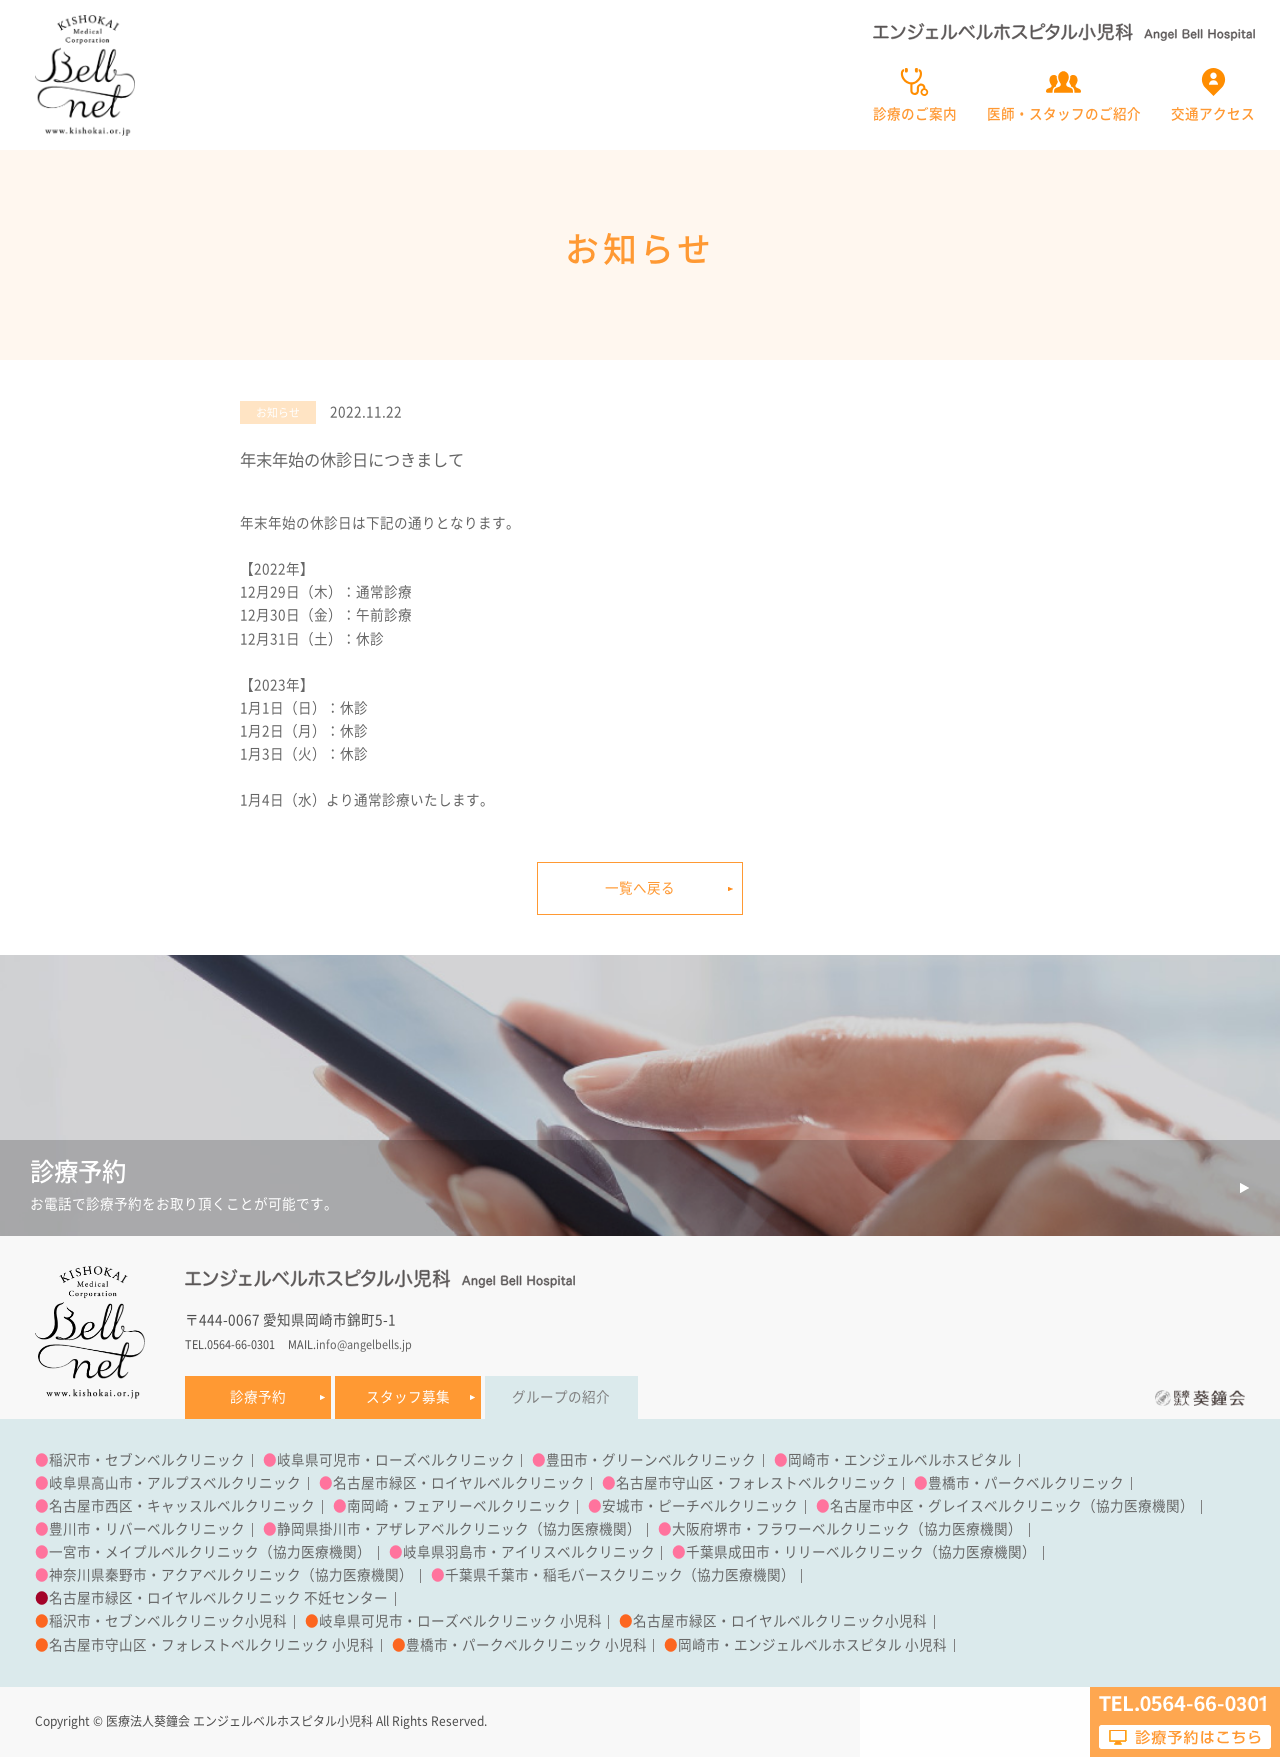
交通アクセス (1213, 114)
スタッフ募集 (408, 1397)
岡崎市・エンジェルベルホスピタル (900, 1460)
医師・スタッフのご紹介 (1064, 114)
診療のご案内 (915, 114)
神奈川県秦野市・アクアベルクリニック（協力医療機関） (231, 1575)
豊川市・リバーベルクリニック (147, 1529)
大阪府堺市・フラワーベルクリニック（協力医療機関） (847, 1529)
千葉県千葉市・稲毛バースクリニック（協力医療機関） (620, 1575)
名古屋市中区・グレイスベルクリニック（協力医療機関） (1012, 1506)
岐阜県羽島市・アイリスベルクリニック (529, 1552)
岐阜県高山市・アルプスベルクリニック (175, 1483)
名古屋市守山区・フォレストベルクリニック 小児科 (211, 1645)
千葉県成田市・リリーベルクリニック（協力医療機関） (861, 1552)
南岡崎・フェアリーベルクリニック (459, 1506)
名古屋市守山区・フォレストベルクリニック (756, 1483)
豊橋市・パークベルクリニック (1026, 1483)
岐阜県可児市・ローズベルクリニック (396, 1460)
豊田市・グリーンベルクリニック (651, 1460)
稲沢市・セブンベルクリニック (147, 1460)
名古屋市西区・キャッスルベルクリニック (182, 1506)
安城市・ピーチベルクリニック (700, 1506)
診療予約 (258, 1397)
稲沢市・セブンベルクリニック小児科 (168, 1621)
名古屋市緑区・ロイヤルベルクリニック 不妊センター (218, 1598)
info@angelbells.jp (364, 1344)
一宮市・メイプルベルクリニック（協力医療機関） (210, 1552)
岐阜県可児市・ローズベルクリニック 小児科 (460, 1621)
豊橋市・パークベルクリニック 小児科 (526, 1645)
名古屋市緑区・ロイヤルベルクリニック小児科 (780, 1621)
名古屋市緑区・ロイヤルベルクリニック (459, 1483)
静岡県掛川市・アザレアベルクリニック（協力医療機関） (459, 1529)
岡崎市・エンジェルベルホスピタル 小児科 (812, 1645)
